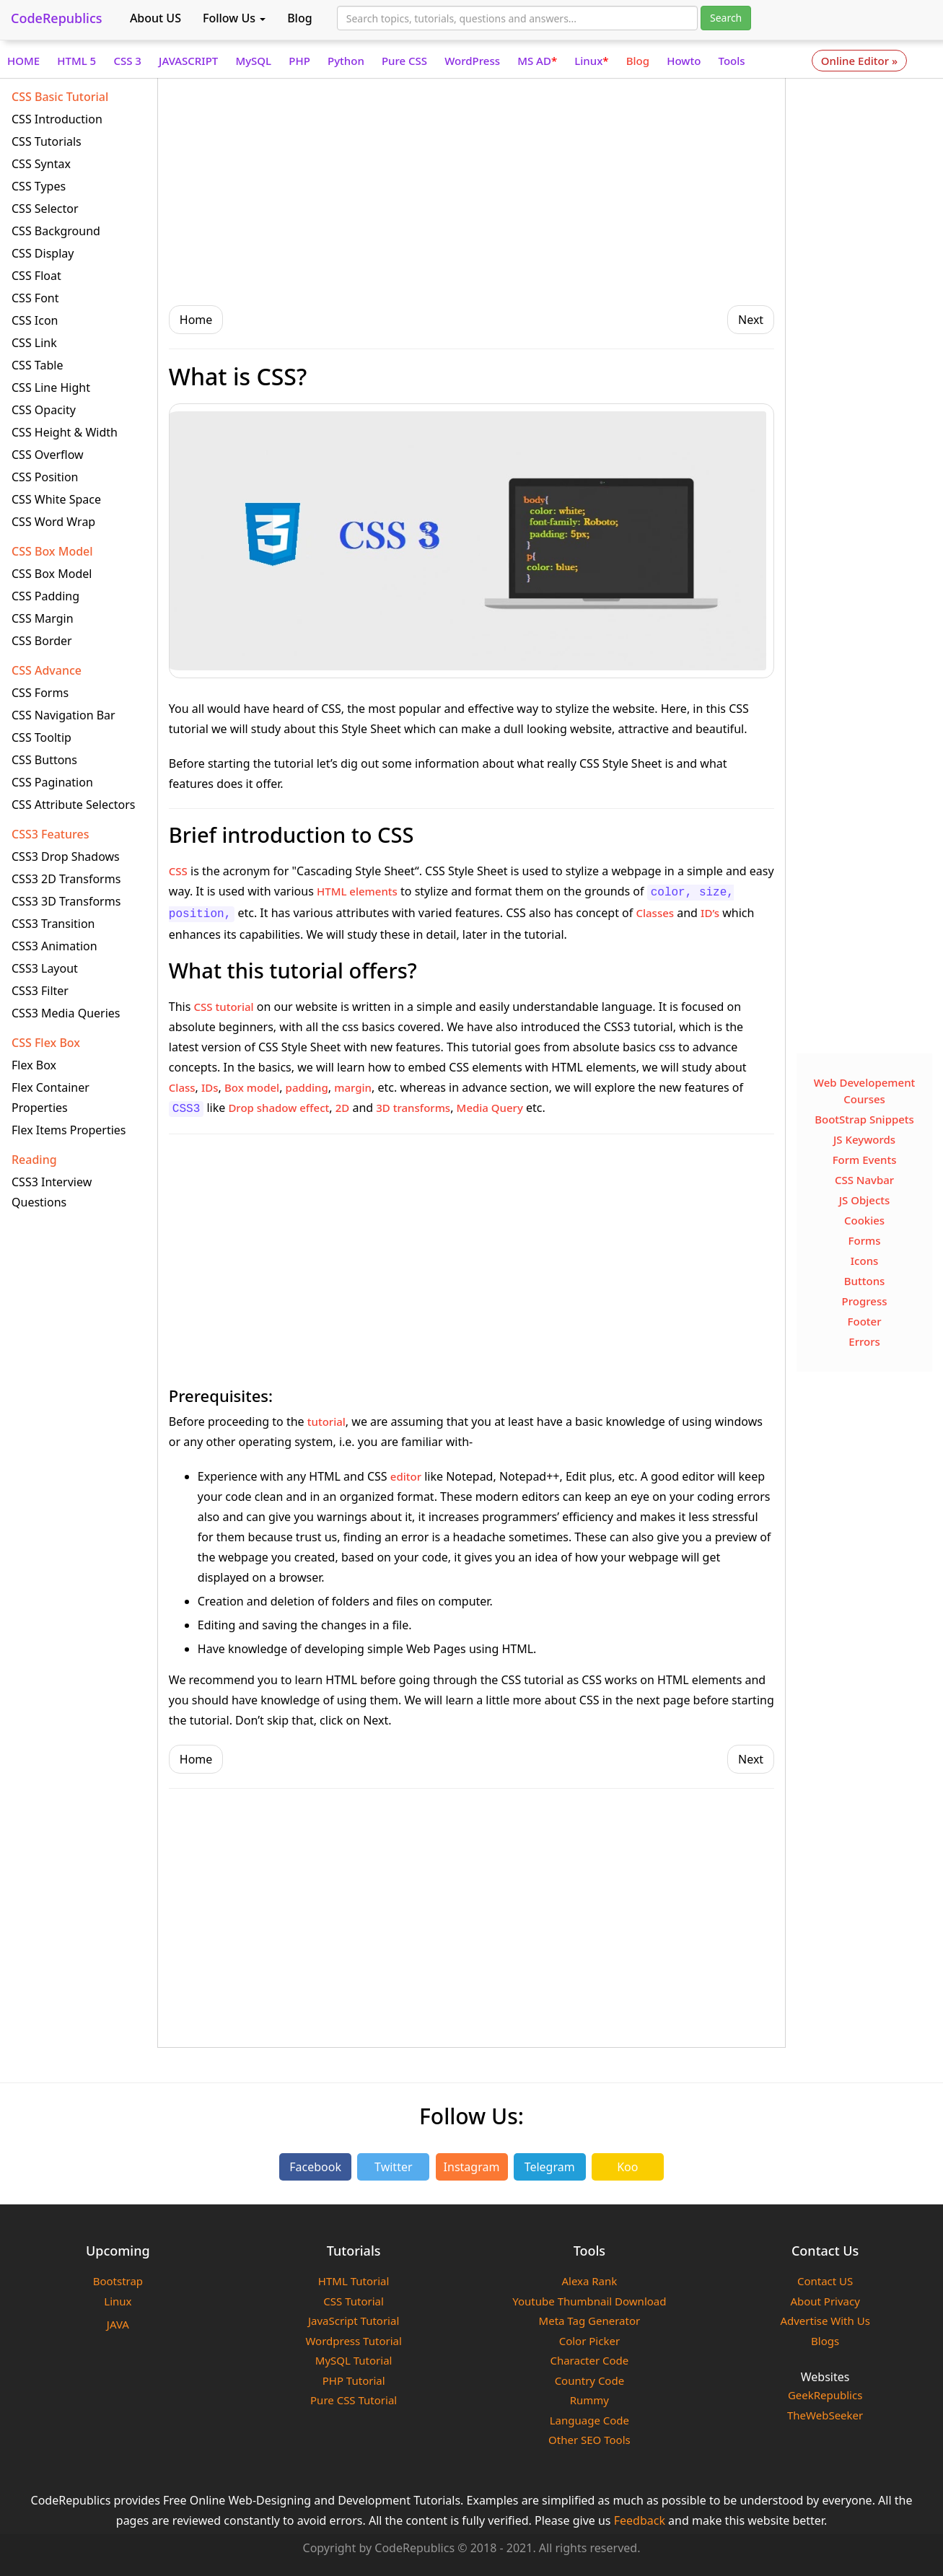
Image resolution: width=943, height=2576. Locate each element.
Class (182, 1087)
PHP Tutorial (354, 2380)
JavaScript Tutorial (353, 2320)
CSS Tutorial (353, 2301)
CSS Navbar (864, 1180)
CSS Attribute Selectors (73, 804)
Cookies (864, 1220)
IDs (210, 1087)
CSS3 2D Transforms (66, 879)
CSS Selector (45, 208)
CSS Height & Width (65, 432)
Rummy (589, 2400)
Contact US (825, 2281)
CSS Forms (40, 693)
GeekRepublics (825, 2395)
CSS (178, 871)
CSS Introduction (57, 119)
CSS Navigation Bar (63, 715)
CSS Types (39, 186)
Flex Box (34, 1065)
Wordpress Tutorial (353, 2341)
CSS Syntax (41, 164)
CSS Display (43, 253)
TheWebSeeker (825, 2415)
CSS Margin (43, 618)
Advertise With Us (824, 2320)
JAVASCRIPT (188, 60)
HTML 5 (76, 60)
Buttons (864, 1281)
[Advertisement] (471, 190)
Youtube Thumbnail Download (589, 2301)
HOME (23, 60)
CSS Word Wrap (53, 522)
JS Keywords (864, 1139)
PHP (299, 60)
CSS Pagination (52, 782)
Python (346, 60)
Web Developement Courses (865, 1090)
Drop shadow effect (278, 1107)
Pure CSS (404, 60)
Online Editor (859, 60)
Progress (864, 1301)
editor (405, 1476)
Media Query (490, 1107)
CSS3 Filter (40, 991)
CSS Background (56, 231)
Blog (299, 18)
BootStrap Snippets (864, 1119)
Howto (684, 60)
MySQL (253, 60)
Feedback (639, 2520)
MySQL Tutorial (353, 2360)
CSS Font (35, 298)
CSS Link (34, 343)
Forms (864, 1240)
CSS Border (42, 641)
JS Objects (864, 1200)
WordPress (472, 60)
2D (342, 1107)
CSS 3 (127, 60)
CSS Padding (45, 596)
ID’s (710, 913)
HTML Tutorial (354, 2281)
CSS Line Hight (51, 387)
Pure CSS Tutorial (353, 2400)
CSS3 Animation (54, 946)
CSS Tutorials (47, 141)
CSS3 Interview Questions (52, 1192)
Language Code (589, 2420)
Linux (591, 60)
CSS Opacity (44, 410)
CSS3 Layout (45, 968)
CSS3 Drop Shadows (66, 856)
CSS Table (37, 365)
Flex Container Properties (50, 1097)
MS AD (537, 60)
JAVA (118, 2324)
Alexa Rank (589, 2281)
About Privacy (825, 2301)
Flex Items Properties (69, 1130)
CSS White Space (56, 499)
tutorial (326, 1421)
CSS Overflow (48, 455)
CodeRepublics (56, 18)
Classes (655, 913)
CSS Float (36, 276)
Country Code (590, 2380)
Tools (732, 60)
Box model (251, 1087)
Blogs (825, 2341)
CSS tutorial (224, 1006)
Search (726, 18)
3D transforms (413, 1107)
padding (307, 1087)
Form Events (865, 1159)
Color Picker (589, 2341)
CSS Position (45, 477)
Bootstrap (118, 2281)
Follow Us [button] (234, 18)
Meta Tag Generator (590, 2320)
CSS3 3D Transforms (66, 901)
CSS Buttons (44, 760)
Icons (865, 1260)
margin (353, 1087)
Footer (865, 1321)
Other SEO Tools (589, 2439)
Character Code (589, 2360)
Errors (864, 1341)
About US (155, 18)
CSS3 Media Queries (66, 1013)
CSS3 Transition (53, 924)
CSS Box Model (52, 574)
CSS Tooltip (41, 737)
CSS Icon (35, 320)
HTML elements (357, 891)
